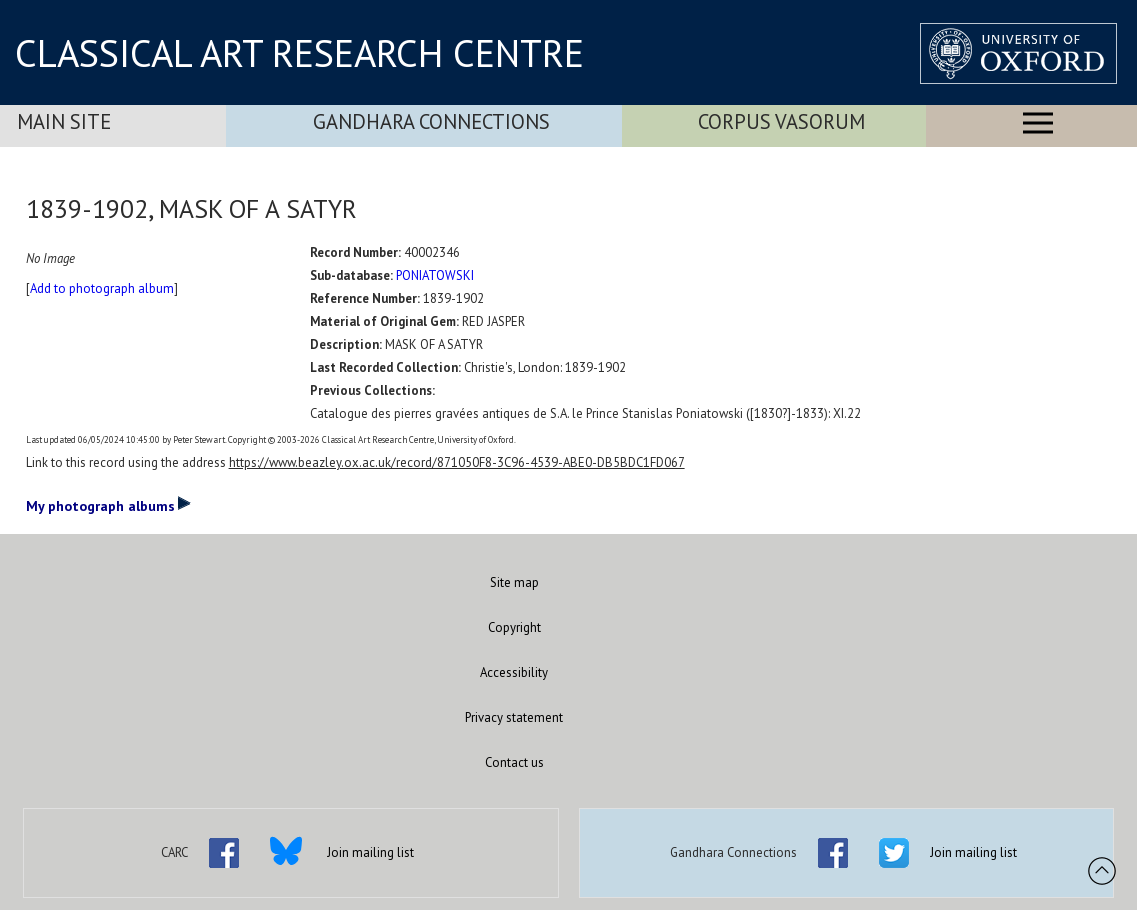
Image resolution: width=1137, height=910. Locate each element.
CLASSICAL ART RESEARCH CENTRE (299, 53)
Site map (514, 582)
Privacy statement (514, 717)
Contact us (514, 762)
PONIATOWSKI (435, 275)
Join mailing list (370, 852)
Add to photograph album (102, 288)
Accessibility (514, 672)
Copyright (514, 627)
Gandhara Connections (431, 121)
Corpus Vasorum (781, 121)
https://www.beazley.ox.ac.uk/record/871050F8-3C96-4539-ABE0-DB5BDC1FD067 (457, 462)
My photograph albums (108, 505)
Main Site (64, 121)
